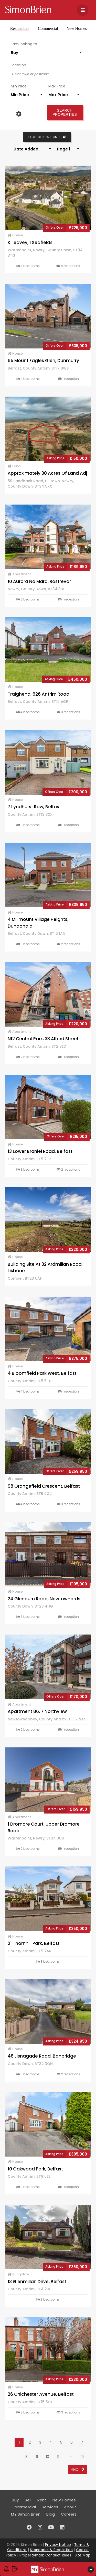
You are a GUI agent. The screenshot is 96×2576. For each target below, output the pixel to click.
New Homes (76, 28)
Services (50, 2507)
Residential (19, 28)
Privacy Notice (58, 2544)
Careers (69, 2514)
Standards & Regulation (51, 2549)
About (70, 2507)
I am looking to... (25, 44)
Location (18, 65)
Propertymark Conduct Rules (45, 2555)
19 (82, 2456)
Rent (42, 2500)
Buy (15, 2500)
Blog (50, 2514)
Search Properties (64, 112)
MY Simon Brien (25, 2514)
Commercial (48, 28)
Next (77, 2469)
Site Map (82, 2555)
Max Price (56, 86)
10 (47, 2456)
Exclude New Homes (47, 137)
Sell (28, 2500)
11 (58, 2456)
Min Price (19, 86)
